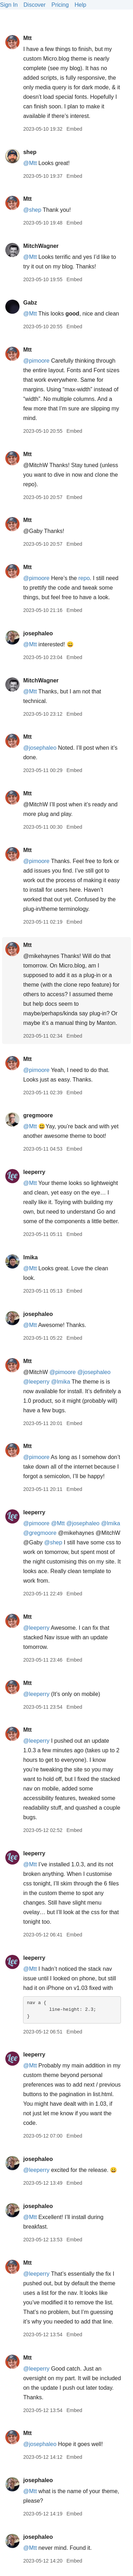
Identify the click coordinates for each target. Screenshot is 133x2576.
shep (29, 152)
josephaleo (38, 633)
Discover (34, 5)
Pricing (60, 5)
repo (84, 578)
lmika (30, 1257)
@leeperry (36, 1382)
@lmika (60, 1382)
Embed (74, 129)
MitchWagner (41, 246)
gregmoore (38, 1115)
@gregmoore (39, 1533)
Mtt (27, 38)
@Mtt (30, 163)
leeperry (34, 1172)
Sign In (9, 5)
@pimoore (36, 361)
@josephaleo (39, 748)
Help (80, 5)
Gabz (30, 303)
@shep (32, 210)
